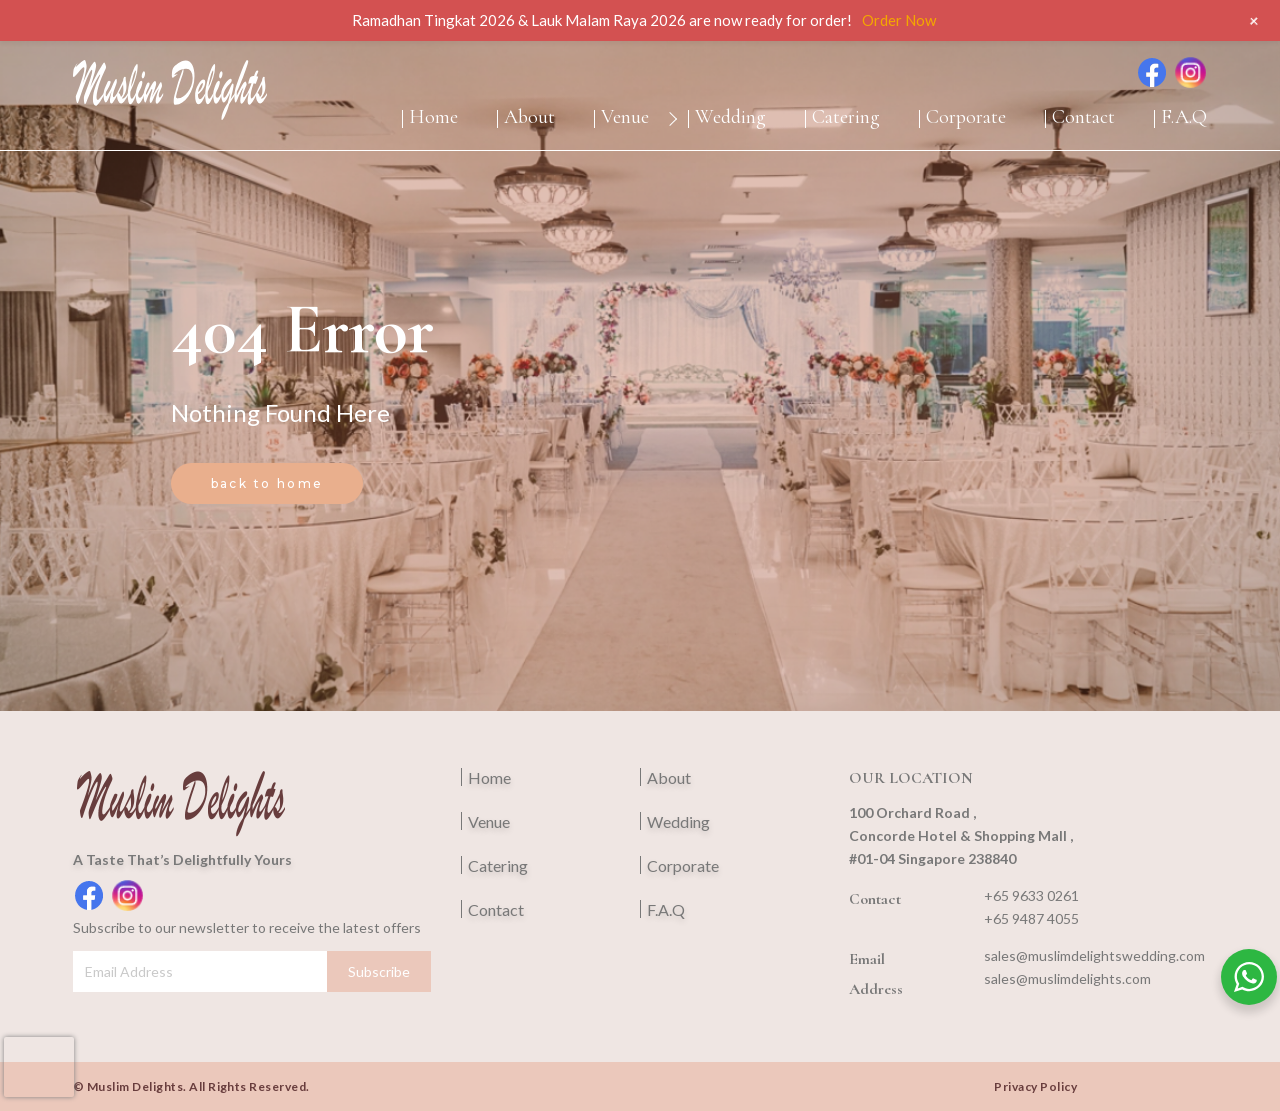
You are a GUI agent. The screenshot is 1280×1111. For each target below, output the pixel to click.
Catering (846, 117)
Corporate (966, 117)
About (529, 117)
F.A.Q (1184, 117)
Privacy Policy (1035, 1086)
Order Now (899, 20)
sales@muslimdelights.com (1067, 978)
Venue (625, 117)
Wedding (730, 117)
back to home (267, 483)
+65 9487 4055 (1031, 918)
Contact (1083, 117)
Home (433, 117)
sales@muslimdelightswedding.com (1094, 955)
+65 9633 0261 (1031, 895)
